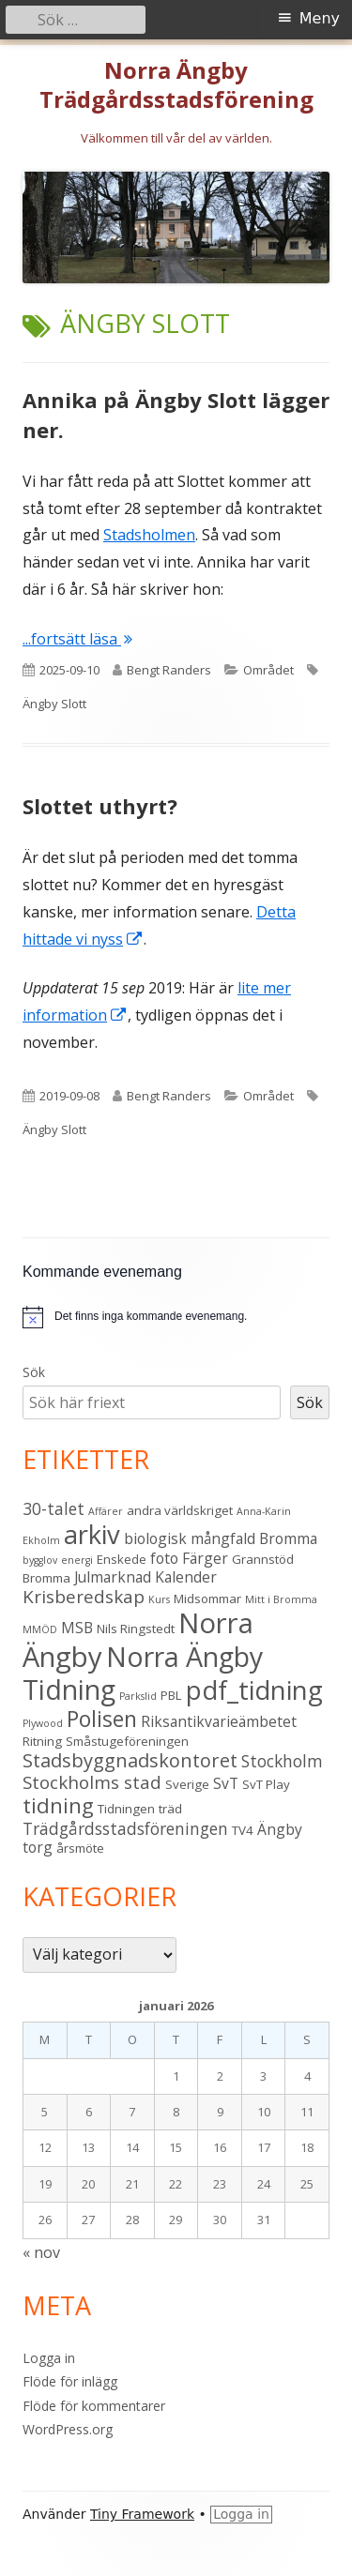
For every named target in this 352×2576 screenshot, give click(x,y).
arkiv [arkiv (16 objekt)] (92, 1534)
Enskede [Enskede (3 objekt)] (121, 1559)
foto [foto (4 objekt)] (164, 1558)
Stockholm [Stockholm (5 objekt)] (282, 1761)
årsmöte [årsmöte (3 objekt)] (80, 1848)
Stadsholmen (149, 534)
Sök (34, 1372)
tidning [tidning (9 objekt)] (58, 1805)
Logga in (49, 2358)
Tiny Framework (142, 2514)
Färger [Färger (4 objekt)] (205, 1558)
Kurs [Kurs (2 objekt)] (159, 1599)
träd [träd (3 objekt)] (170, 1808)
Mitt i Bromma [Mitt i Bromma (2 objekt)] (281, 1599)
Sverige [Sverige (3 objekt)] (187, 1784)
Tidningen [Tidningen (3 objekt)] (126, 1808)
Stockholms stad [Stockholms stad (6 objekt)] (92, 1782)
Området (268, 669)
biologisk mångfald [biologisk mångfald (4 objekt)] (189, 1538)
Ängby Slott (54, 703)
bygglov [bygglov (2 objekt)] (40, 1560)
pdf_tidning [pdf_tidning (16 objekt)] (254, 1690)
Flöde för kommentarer (94, 2406)
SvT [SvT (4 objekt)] (225, 1783)
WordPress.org (68, 2429)
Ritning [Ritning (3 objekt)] (42, 1741)
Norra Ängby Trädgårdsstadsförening (176, 85)
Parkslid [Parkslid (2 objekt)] (138, 1696)
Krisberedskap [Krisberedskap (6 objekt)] (84, 1596)
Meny (319, 18)
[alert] (150, 1317)
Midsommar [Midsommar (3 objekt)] (207, 1598)
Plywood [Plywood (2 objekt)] (43, 1723)
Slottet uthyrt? (100, 806)
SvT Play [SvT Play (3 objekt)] (266, 1784)
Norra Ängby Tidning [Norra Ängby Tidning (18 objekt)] (143, 1673)
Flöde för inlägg (70, 2381)
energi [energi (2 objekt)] (77, 1560)
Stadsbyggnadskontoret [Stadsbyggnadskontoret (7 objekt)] (130, 1760)
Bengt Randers (169, 669)
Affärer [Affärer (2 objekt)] (105, 1511)
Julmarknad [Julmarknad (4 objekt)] (112, 1577)
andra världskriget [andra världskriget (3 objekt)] (180, 1510)
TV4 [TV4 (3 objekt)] (242, 1830)
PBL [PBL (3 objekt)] (171, 1695)
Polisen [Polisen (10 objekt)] (102, 1719)
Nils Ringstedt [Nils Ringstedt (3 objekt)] (136, 1628)
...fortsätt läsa (77, 639)
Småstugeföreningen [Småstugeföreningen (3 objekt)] (127, 1741)
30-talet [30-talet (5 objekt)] (53, 1508)
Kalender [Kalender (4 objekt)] (186, 1577)
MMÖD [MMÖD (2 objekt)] (40, 1629)
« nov (41, 2252)
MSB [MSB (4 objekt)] (77, 1627)
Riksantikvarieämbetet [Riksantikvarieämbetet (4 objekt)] (219, 1721)
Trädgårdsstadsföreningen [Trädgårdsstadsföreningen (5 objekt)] (125, 1828)
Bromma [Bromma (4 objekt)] (288, 1538)
